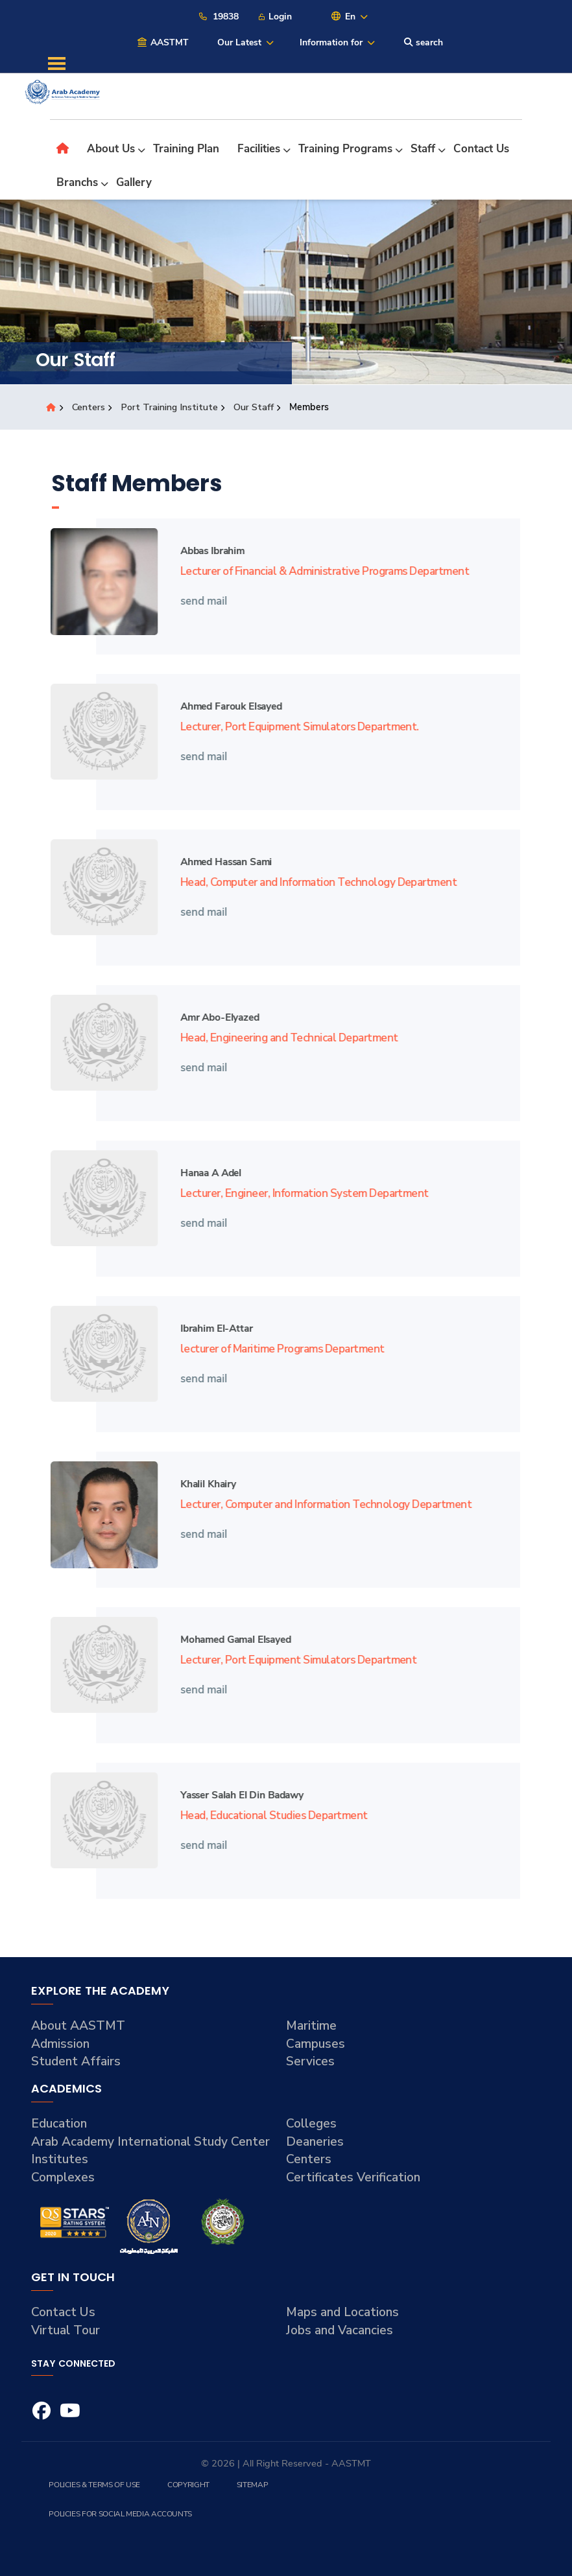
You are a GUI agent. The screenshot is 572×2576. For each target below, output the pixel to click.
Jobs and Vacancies (339, 2330)
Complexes (63, 2177)
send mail (196, 600)
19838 (218, 16)
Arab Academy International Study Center (150, 2141)
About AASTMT (78, 2025)
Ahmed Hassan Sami (217, 861)
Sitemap (252, 2484)
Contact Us (481, 148)
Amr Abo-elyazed (211, 1017)
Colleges (311, 2123)
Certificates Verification (353, 2177)
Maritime (311, 2025)
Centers (89, 406)
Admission (60, 2044)
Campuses (315, 2044)
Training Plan (186, 148)
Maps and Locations (342, 2312)
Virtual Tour (65, 2330)
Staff (423, 148)
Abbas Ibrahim (204, 550)
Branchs (77, 182)
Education (59, 2123)
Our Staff (254, 406)
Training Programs (345, 148)
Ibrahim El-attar (208, 1328)
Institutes (59, 2159)
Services (310, 2061)
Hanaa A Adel (202, 1172)
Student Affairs (76, 2061)
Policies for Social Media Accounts (120, 2514)
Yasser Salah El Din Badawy (233, 1795)
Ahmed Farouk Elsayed (223, 706)
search (423, 42)
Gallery (134, 182)
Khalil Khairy (200, 1484)
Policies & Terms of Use (94, 2484)
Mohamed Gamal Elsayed (227, 1639)
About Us (111, 148)
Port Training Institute (170, 406)
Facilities (258, 148)
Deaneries (315, 2141)
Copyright (188, 2484)
